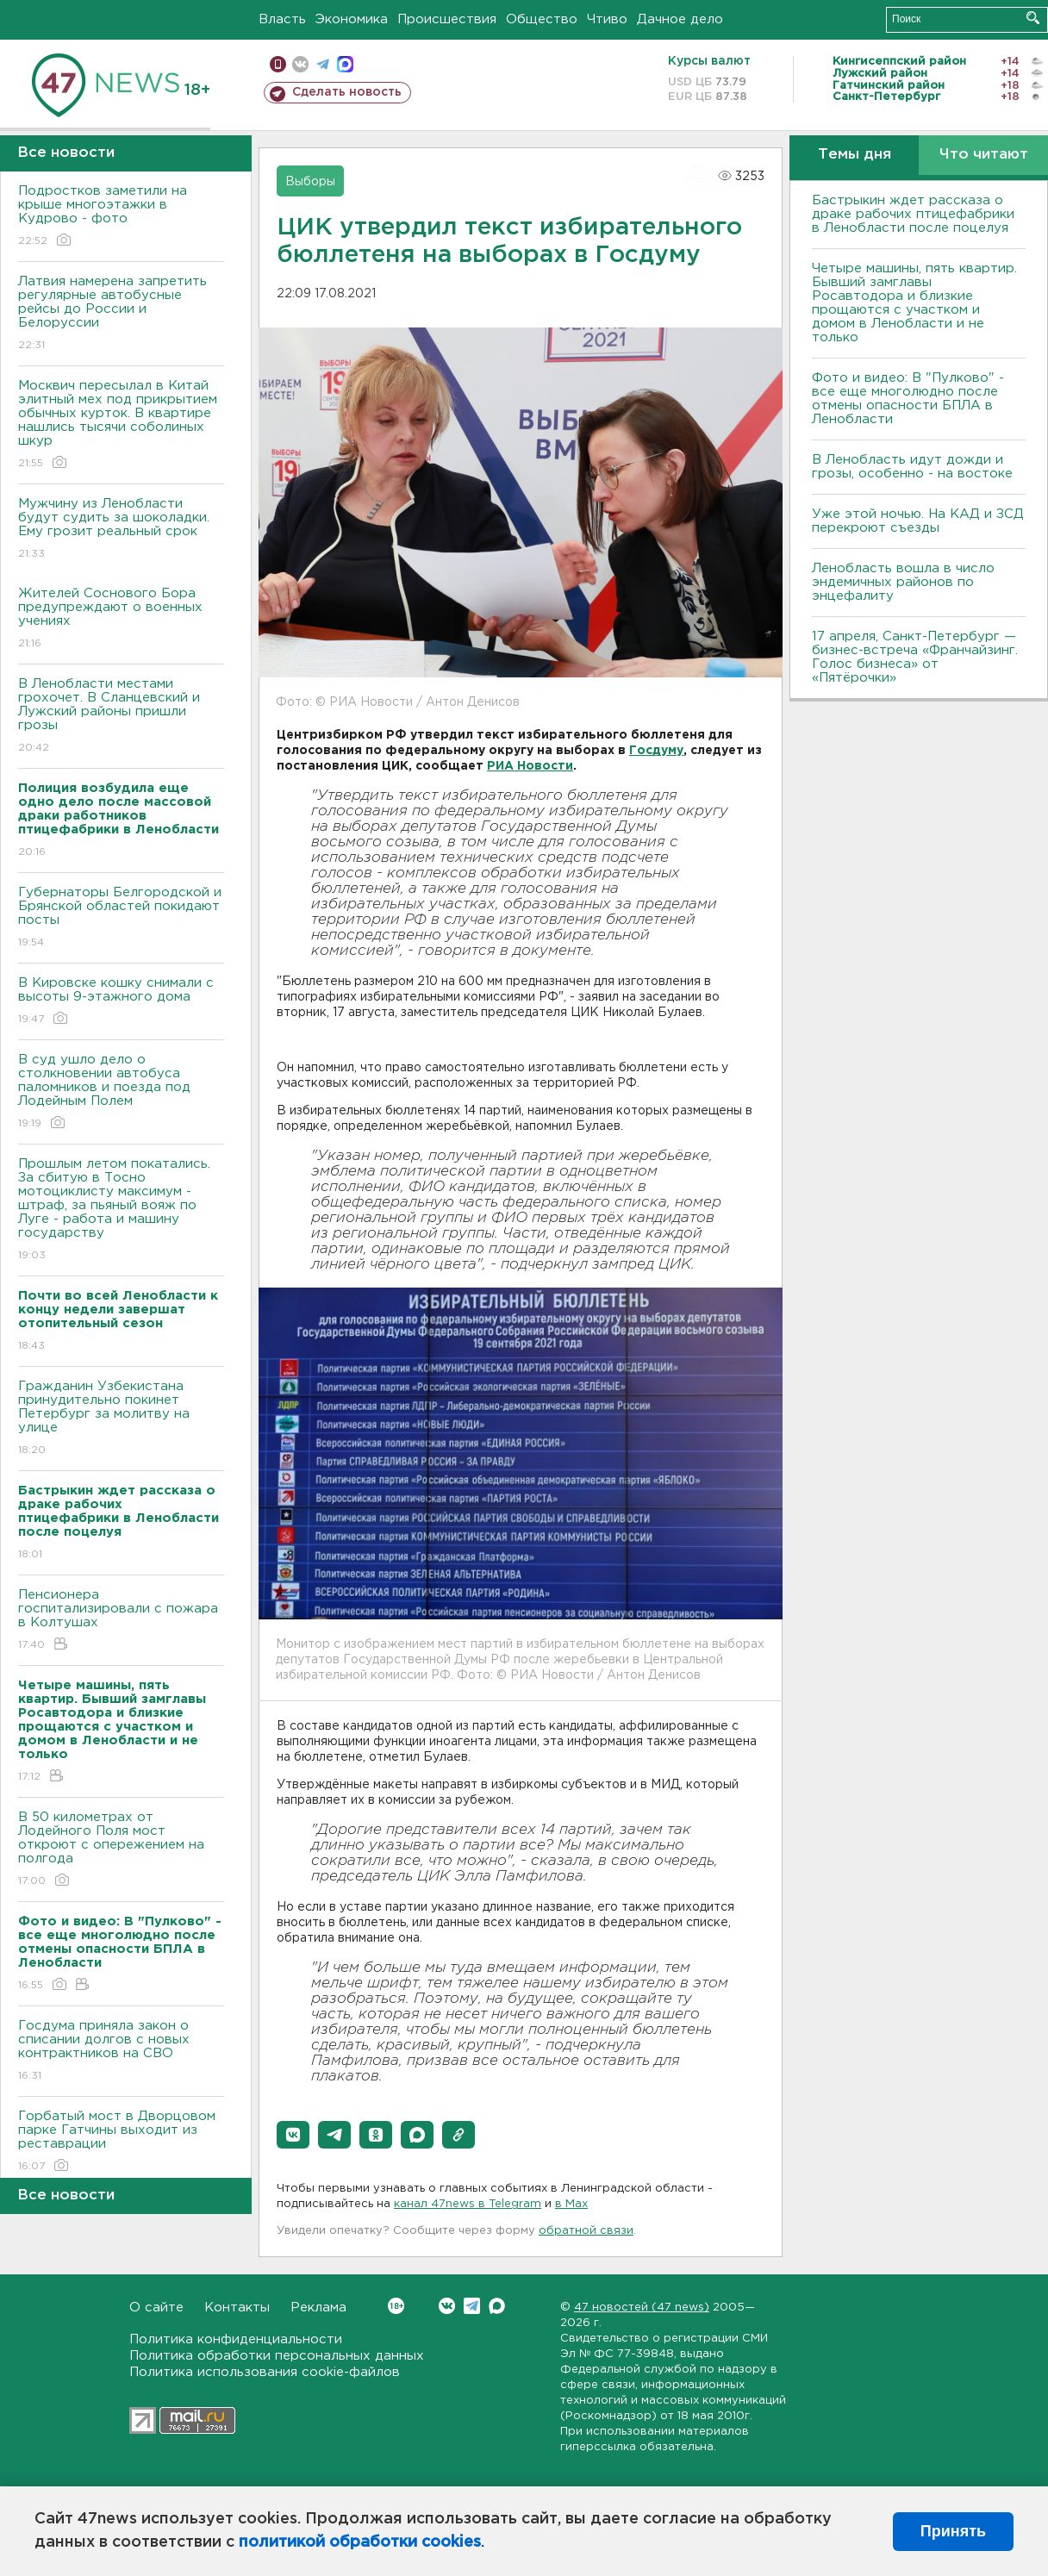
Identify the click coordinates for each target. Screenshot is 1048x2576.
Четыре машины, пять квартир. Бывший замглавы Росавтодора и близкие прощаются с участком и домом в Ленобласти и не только (914, 303)
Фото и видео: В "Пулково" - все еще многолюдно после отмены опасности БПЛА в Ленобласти (908, 398)
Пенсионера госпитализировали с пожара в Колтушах (121, 1620)
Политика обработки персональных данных (276, 2355)
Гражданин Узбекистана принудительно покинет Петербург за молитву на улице (121, 1419)
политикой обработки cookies (360, 2542)
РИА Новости (530, 766)
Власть (282, 19)
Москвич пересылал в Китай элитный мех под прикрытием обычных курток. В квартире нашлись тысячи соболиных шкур (121, 425)
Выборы (310, 182)
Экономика (351, 19)
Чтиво (607, 19)
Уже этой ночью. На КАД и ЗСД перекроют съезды (918, 520)
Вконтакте (396, 2306)
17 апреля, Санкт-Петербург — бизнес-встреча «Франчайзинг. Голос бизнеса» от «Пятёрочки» (915, 657)
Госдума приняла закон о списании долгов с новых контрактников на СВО (121, 2051)
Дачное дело (680, 19)
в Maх (571, 2204)
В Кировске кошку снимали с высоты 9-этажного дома (121, 1001)
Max (497, 2306)
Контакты (237, 2307)
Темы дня (854, 154)
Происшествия (446, 19)
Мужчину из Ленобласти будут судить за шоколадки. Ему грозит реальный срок (121, 529)
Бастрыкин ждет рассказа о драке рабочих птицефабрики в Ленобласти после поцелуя (913, 214)
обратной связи (586, 2231)
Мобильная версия (278, 64)
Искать (1032, 17)
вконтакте (300, 64)
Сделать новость (347, 92)
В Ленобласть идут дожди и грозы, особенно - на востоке (912, 466)
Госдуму (656, 750)
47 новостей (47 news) (641, 2307)
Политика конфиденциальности (235, 2339)
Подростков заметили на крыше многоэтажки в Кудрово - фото (121, 216)
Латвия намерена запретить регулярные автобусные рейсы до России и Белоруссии (121, 314)
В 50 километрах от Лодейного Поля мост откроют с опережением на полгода (121, 1850)
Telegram (472, 2306)
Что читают (983, 154)
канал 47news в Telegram (467, 2204)
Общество (541, 19)
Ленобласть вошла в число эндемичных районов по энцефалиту (903, 582)
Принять (953, 2531)
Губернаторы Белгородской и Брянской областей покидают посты (121, 918)
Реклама (318, 2307)
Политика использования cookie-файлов (264, 2372)
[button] (293, 2135)
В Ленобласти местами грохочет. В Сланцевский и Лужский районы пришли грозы (121, 716)
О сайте (156, 2307)
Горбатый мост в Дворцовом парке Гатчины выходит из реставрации (121, 2142)
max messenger (345, 64)
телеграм (323, 64)
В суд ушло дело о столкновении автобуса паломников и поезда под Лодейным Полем (121, 1092)
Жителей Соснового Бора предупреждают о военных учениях (121, 619)
